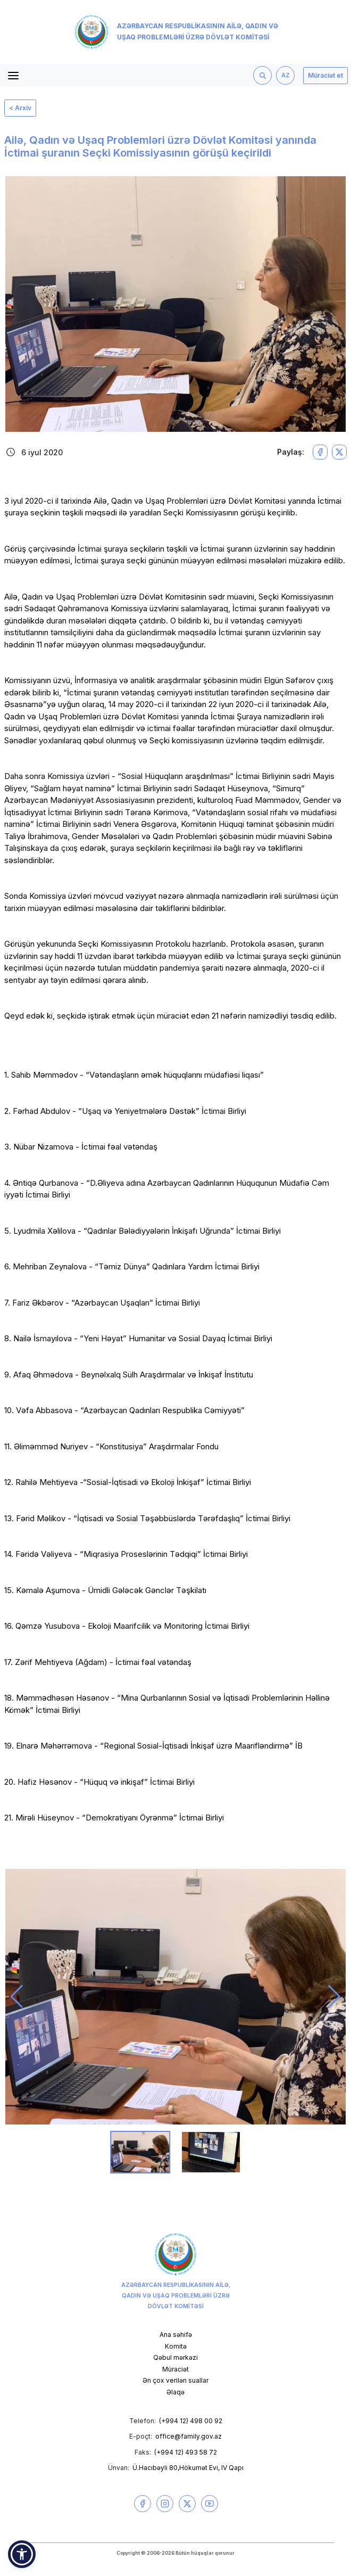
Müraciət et (325, 75)
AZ (285, 75)
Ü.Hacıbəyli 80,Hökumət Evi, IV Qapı (188, 2468)
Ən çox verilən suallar (175, 2380)
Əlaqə (175, 2392)
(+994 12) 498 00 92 (190, 2421)
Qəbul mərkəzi (175, 2357)
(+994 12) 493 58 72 (185, 2452)
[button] (17, 1996)
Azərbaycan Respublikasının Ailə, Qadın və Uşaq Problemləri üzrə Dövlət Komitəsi (176, 32)
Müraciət (175, 2369)
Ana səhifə (176, 2335)
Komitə (176, 2346)
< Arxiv (20, 108)
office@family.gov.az (188, 2436)
